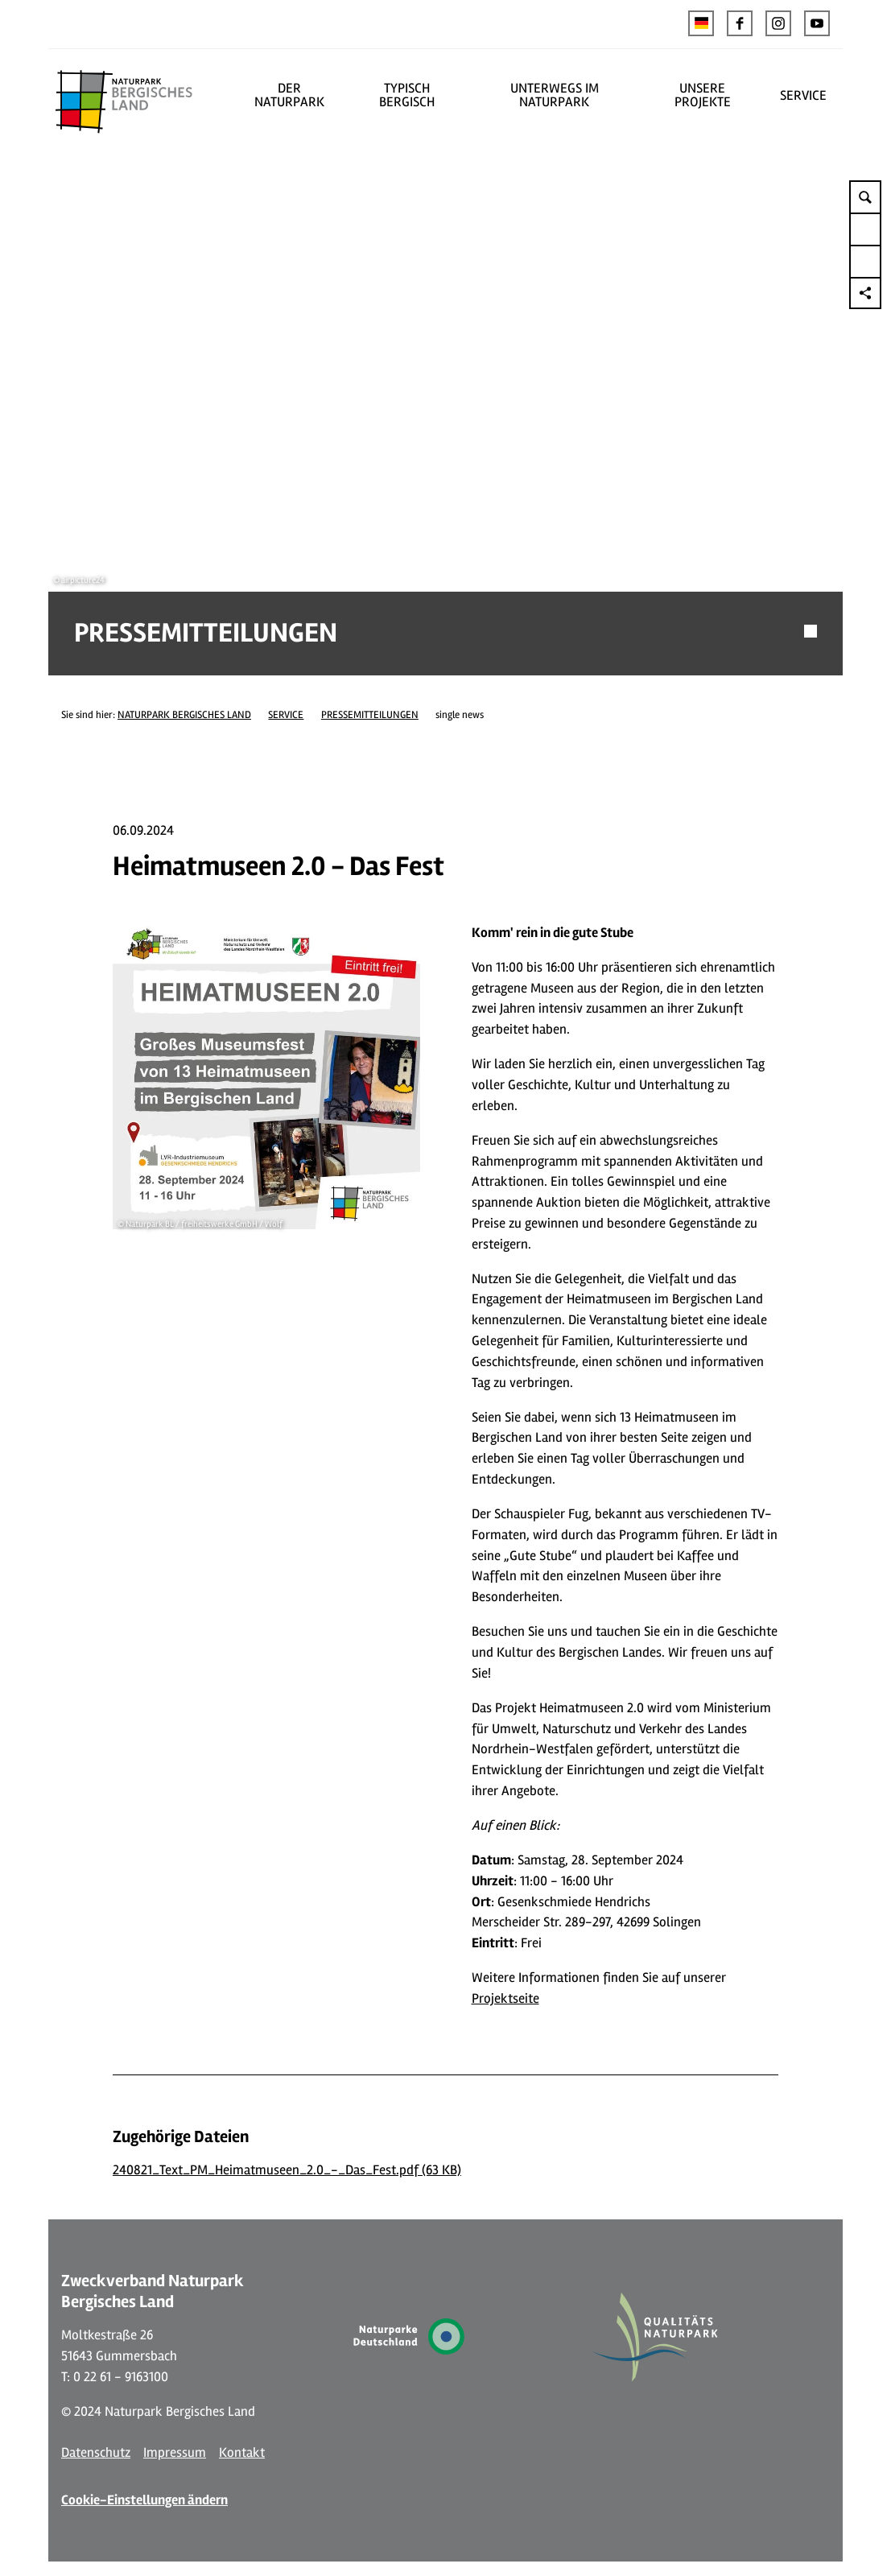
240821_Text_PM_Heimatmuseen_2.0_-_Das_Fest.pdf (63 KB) (287, 2136)
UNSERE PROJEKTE (702, 95)
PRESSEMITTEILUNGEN (370, 681)
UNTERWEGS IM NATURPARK (554, 95)
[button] (740, 23)
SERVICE (803, 95)
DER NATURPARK (289, 95)
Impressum (174, 2418)
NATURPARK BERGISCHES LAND (184, 681)
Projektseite (505, 1964)
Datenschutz (95, 2418)
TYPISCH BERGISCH (407, 95)
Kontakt (242, 2418)
